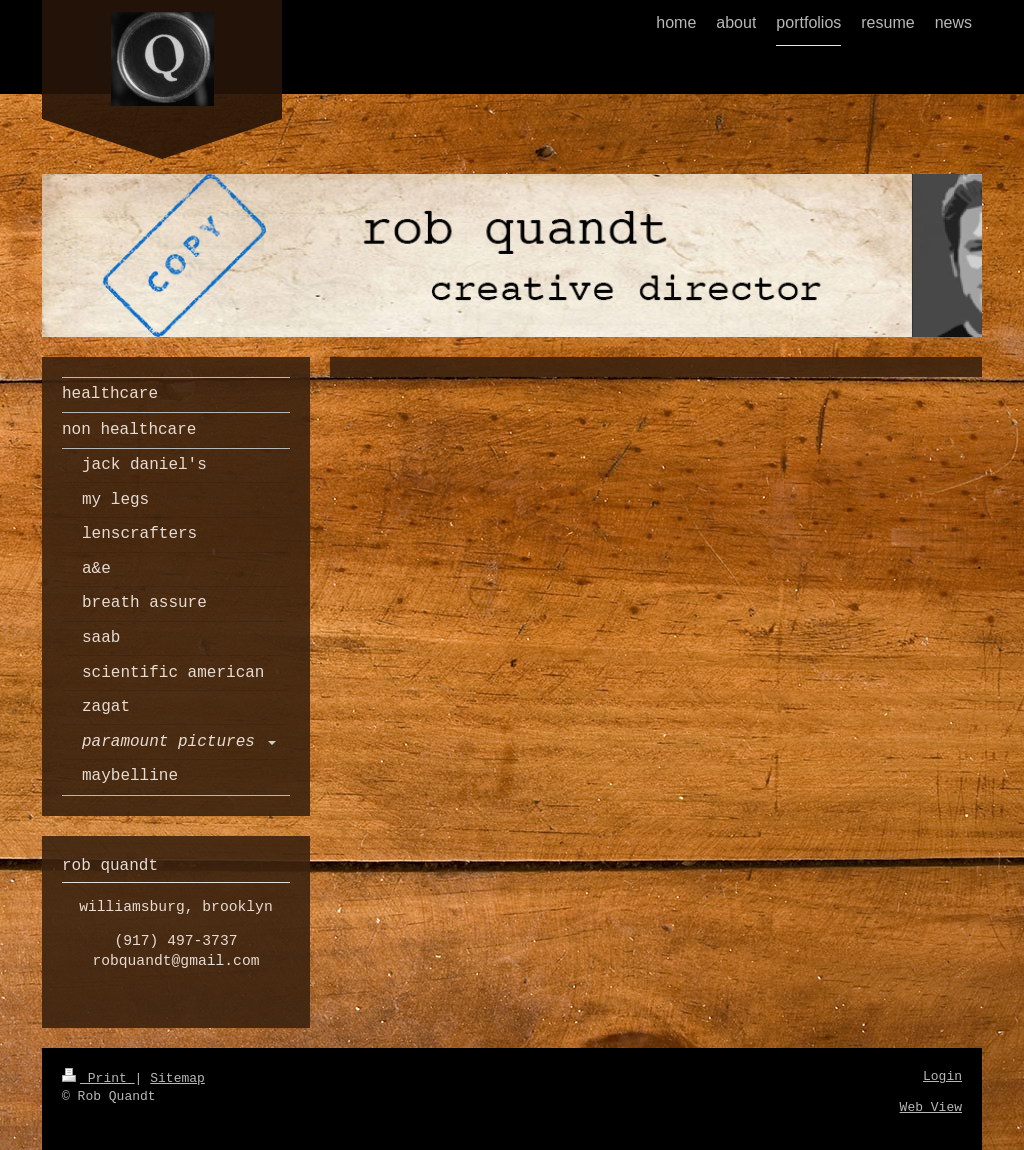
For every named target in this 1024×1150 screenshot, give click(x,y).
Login (942, 1076)
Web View (931, 1107)
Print (98, 1078)
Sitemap (177, 1078)
